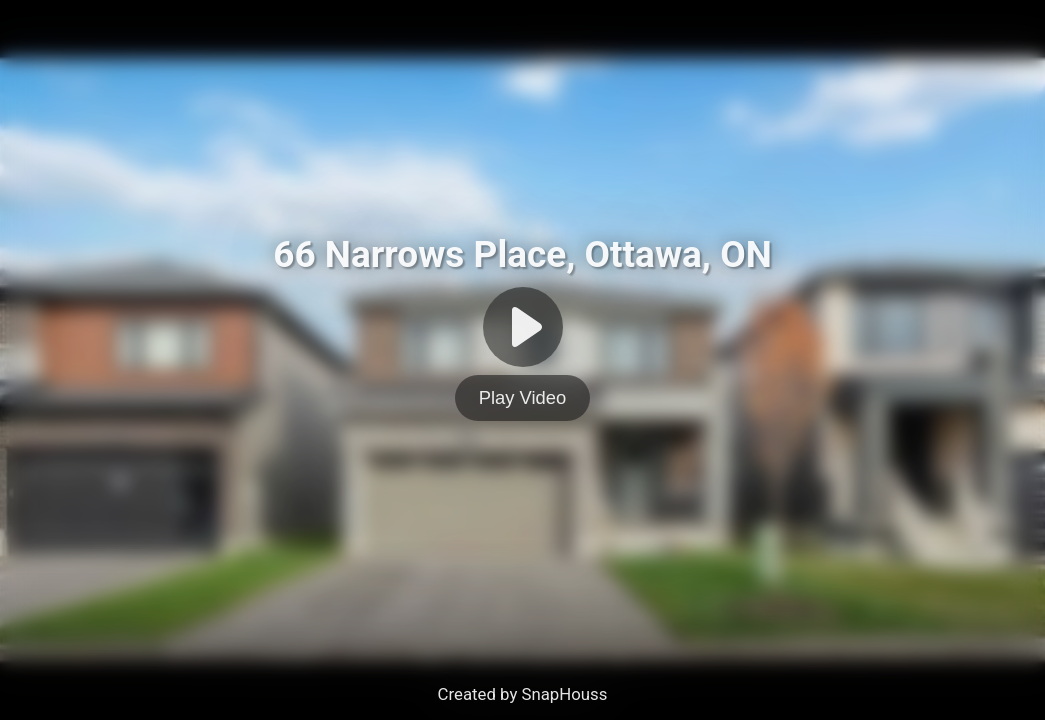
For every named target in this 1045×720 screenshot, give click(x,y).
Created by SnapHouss (523, 694)
